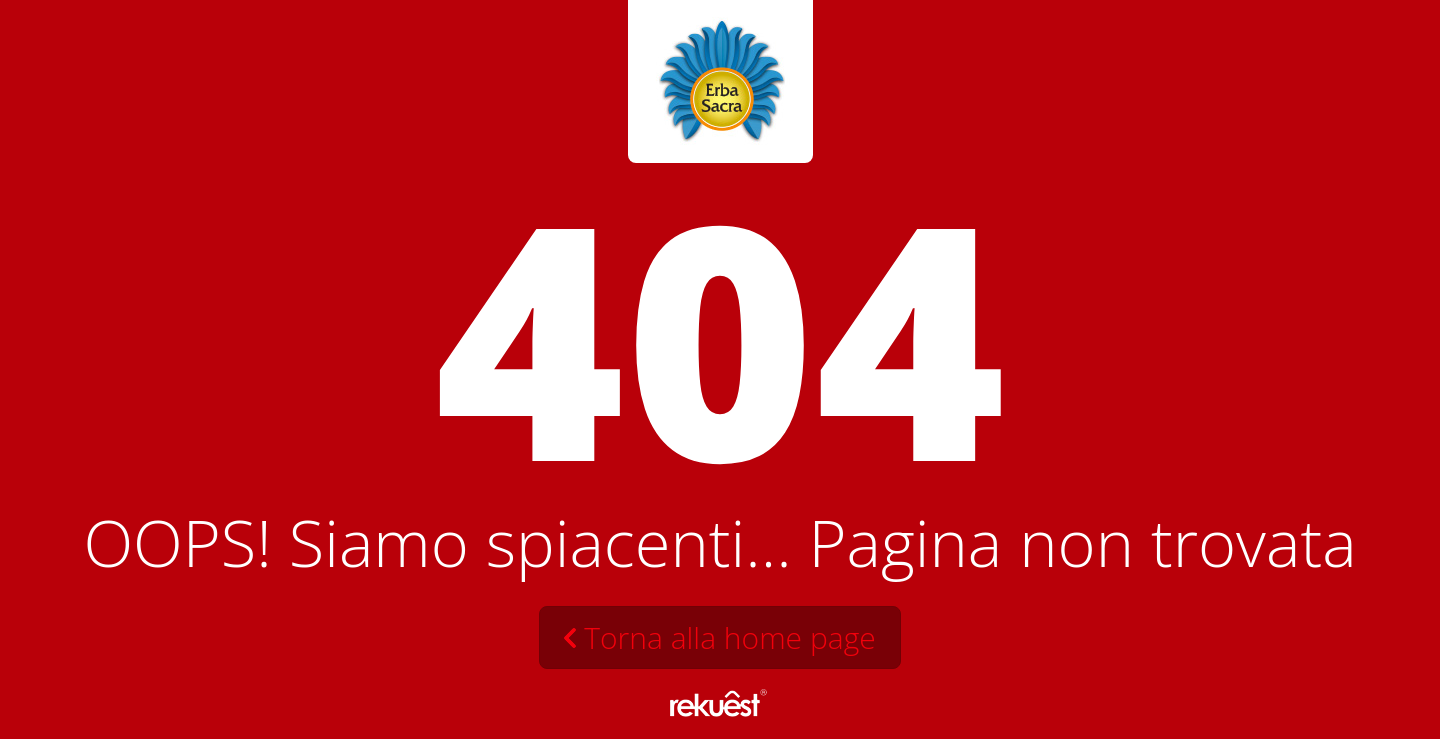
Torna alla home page (729, 637)
